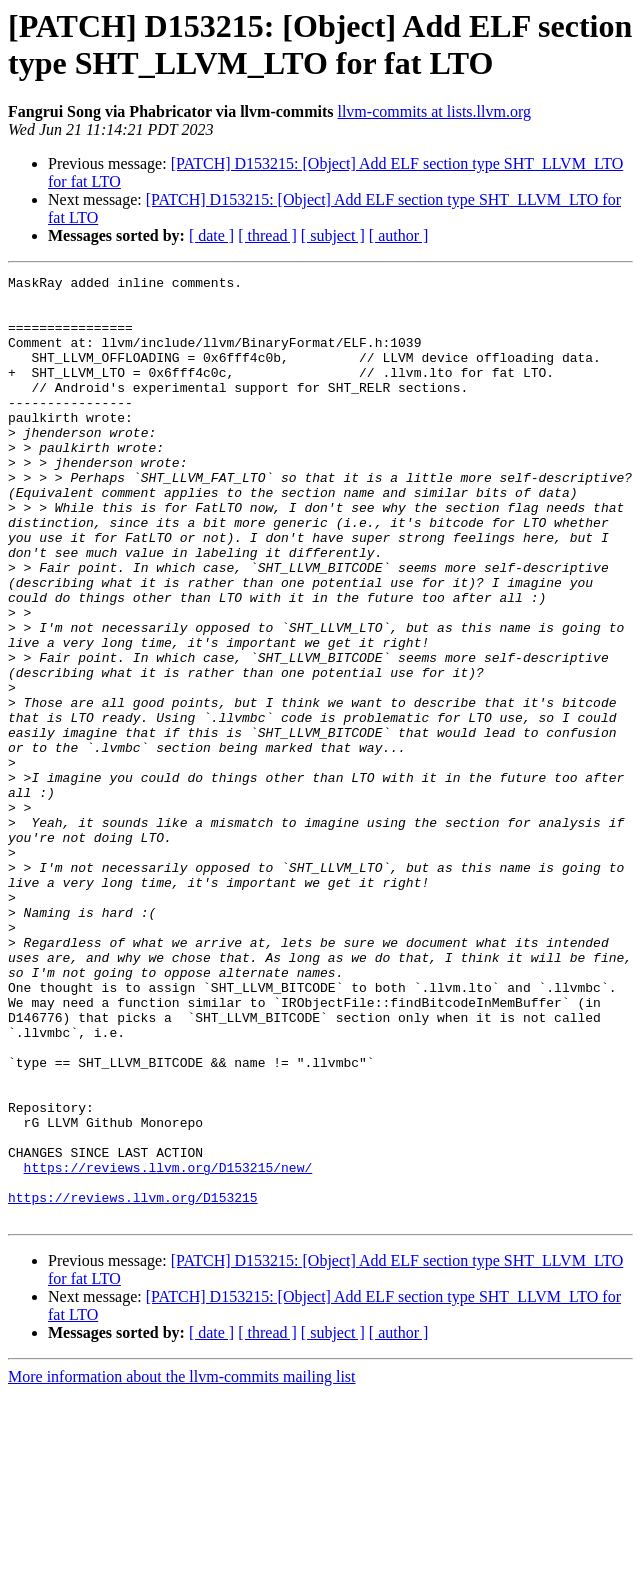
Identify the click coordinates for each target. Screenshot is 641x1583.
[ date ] (211, 235)
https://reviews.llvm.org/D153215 (133, 1383)
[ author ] (399, 235)
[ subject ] (333, 235)
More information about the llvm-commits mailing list (182, 1565)
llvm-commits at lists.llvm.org (433, 111)
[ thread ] (267, 235)
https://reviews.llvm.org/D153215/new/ (168, 1347)
